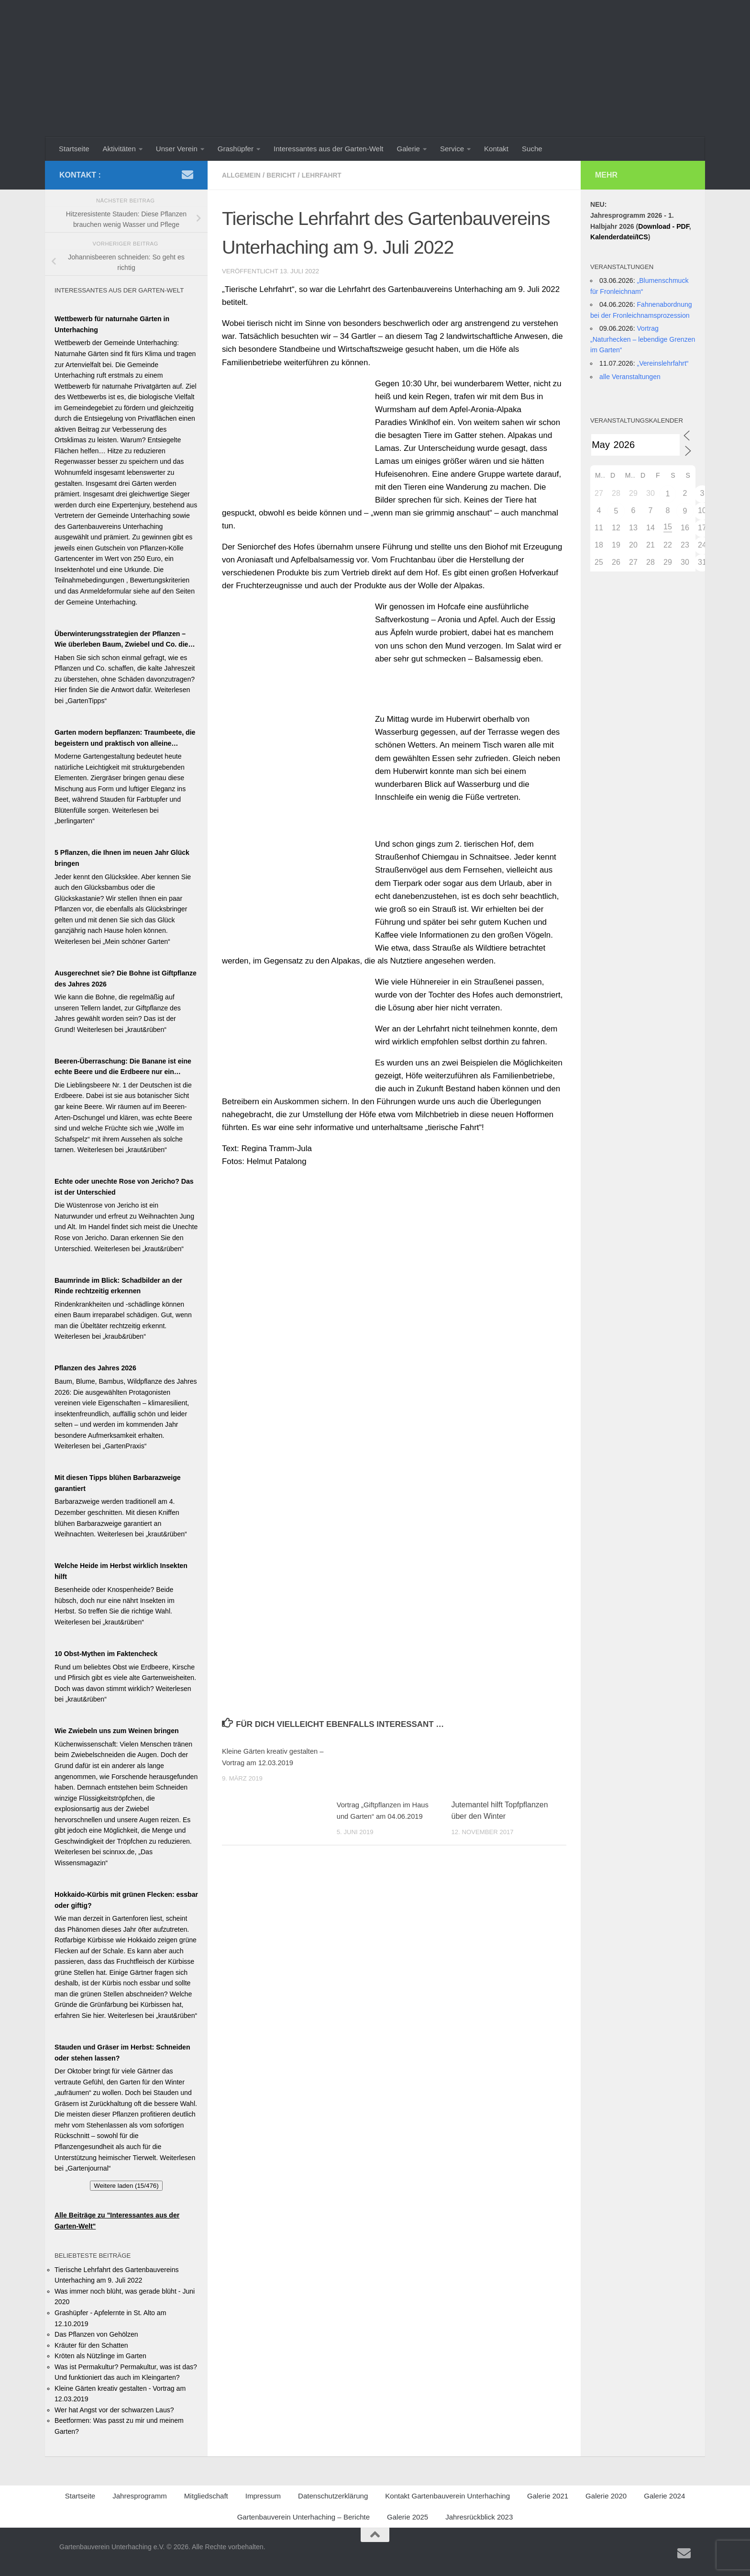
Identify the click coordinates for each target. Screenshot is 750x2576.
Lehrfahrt (330, 175)
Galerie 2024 (664, 2496)
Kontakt (496, 149)
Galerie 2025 (407, 2517)
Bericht (286, 175)
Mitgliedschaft (206, 2496)
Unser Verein (177, 149)
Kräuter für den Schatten (91, 2345)
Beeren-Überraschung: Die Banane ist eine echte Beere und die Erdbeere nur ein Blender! (123, 1067)
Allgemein (243, 175)
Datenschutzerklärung (333, 2496)
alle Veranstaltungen (630, 377)
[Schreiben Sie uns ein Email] (187, 174)
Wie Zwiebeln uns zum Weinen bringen (117, 1731)
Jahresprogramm (139, 2496)
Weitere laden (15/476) (126, 2185)
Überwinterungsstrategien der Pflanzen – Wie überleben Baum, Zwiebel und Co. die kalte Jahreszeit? (121, 640)
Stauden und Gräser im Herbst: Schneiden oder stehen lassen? (122, 2052)
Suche (532, 149)
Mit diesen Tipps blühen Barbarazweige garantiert (118, 1483)
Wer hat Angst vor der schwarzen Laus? (114, 2410)
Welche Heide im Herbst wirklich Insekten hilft (121, 1571)
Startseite (74, 149)
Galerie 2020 (606, 2496)
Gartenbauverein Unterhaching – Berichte (303, 2517)
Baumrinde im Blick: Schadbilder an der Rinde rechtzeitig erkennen (118, 1286)
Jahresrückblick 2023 (479, 2517)
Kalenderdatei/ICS (619, 237)
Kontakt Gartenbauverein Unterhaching (447, 2496)
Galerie (408, 149)
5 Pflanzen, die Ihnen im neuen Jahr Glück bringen (122, 858)
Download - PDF (663, 226)
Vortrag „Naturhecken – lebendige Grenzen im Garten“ (642, 339)
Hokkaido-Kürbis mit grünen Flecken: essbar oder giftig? (126, 1900)
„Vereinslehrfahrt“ (662, 363)
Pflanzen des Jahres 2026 (95, 1368)
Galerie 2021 (547, 2496)
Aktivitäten (119, 149)
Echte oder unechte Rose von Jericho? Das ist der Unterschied (124, 1186)
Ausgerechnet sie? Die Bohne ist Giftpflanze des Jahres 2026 (126, 978)
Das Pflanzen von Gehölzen (96, 2334)
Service (452, 149)
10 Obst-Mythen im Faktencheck (106, 1654)
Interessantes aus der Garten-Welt (328, 149)
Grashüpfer (236, 149)
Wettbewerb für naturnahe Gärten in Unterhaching (112, 324)
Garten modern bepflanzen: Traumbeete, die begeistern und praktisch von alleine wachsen (125, 738)
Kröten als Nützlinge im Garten (100, 2356)
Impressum (263, 2496)
